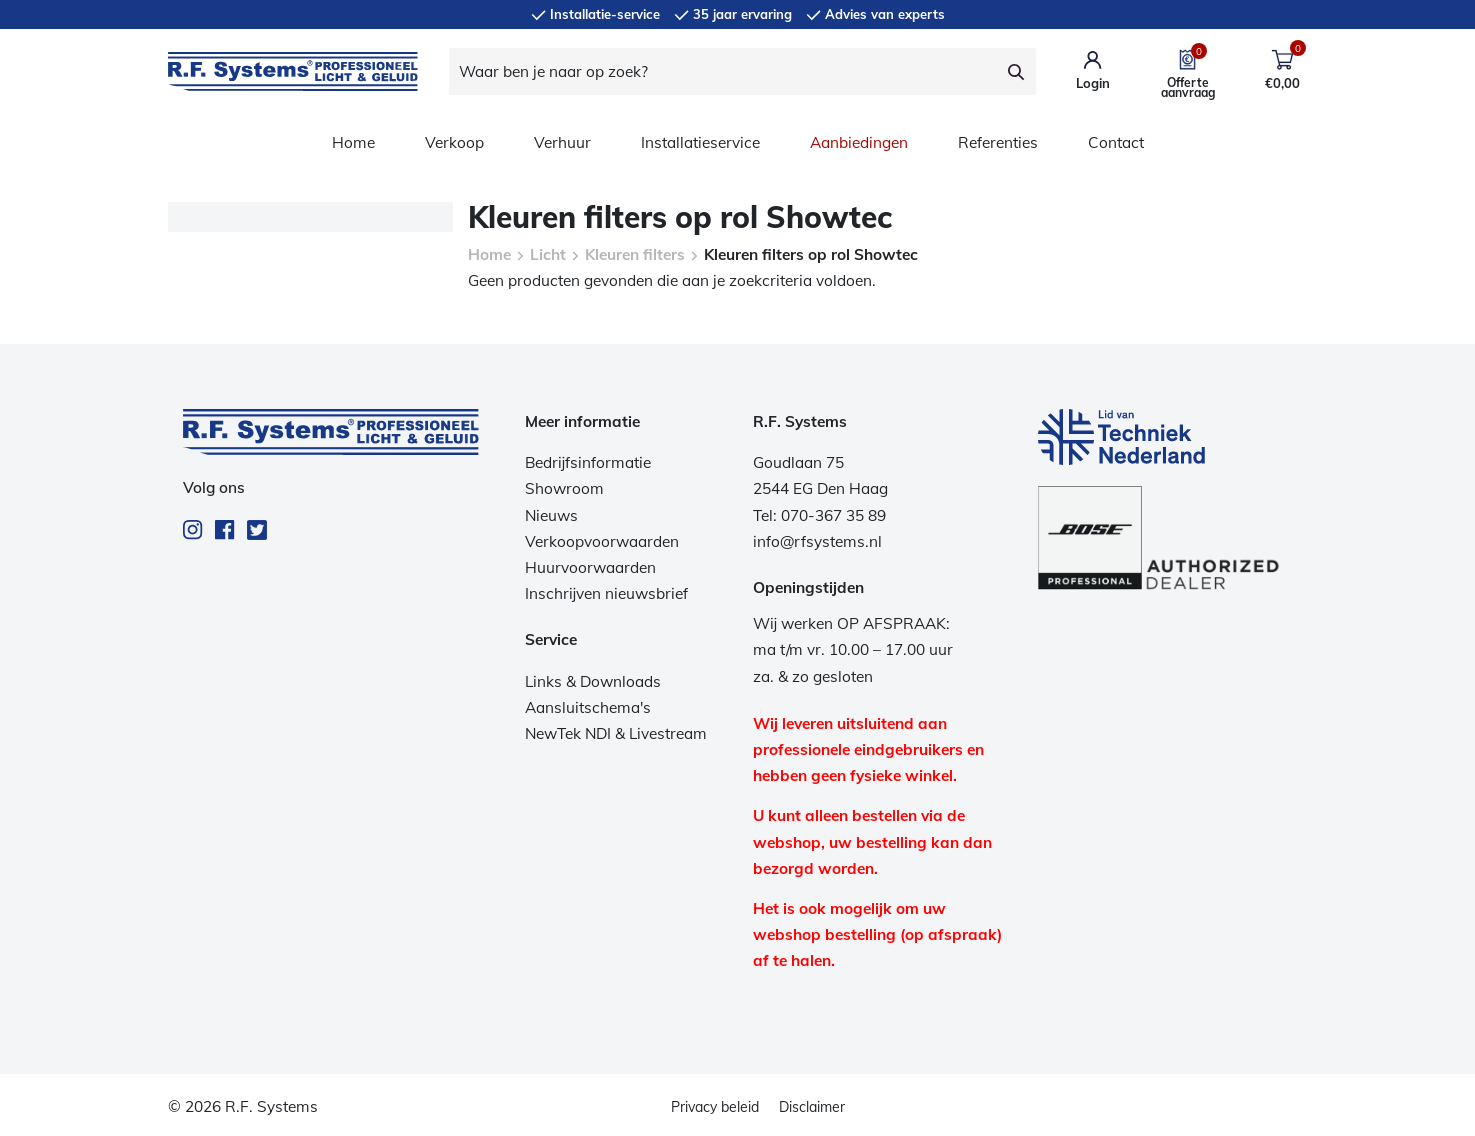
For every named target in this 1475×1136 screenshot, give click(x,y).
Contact (1116, 142)
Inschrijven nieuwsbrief (606, 593)
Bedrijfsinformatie (588, 462)
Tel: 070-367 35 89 (819, 515)
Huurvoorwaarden (590, 567)
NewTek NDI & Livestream (616, 733)
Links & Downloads (593, 681)
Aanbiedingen (859, 142)
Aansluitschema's (588, 707)
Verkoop (454, 142)
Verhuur (562, 142)
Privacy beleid (715, 1107)
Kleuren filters (635, 254)
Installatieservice (700, 142)
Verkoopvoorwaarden (602, 541)
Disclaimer (812, 1107)
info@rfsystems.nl (817, 541)
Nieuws (551, 515)
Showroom (564, 488)
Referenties (998, 142)
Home (353, 142)
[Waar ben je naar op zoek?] (724, 71)
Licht (548, 254)
